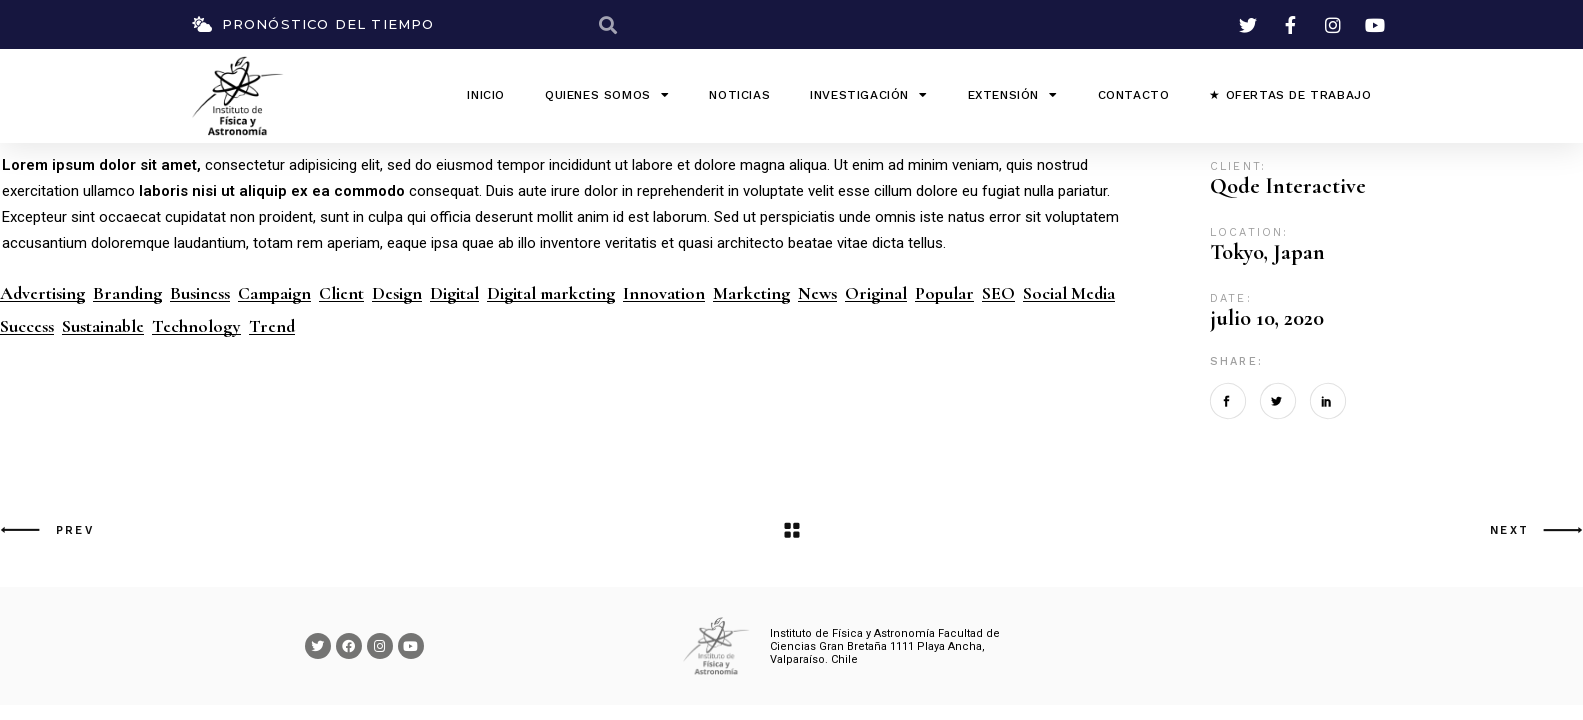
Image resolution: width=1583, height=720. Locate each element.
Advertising (42, 293)
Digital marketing (551, 293)
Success (27, 326)
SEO (998, 293)
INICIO (486, 95)
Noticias (739, 95)
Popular (944, 293)
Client (341, 293)
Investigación (868, 95)
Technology (196, 326)
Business (200, 293)
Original (876, 293)
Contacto (1134, 95)
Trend (272, 326)
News (817, 293)
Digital (454, 293)
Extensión (1013, 95)
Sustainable (103, 326)
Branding (127, 293)
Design (397, 293)
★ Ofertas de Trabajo (1290, 95)
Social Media (1069, 293)
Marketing (751, 293)
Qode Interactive (1288, 186)
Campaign (274, 293)
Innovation (664, 293)
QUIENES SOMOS (607, 95)
